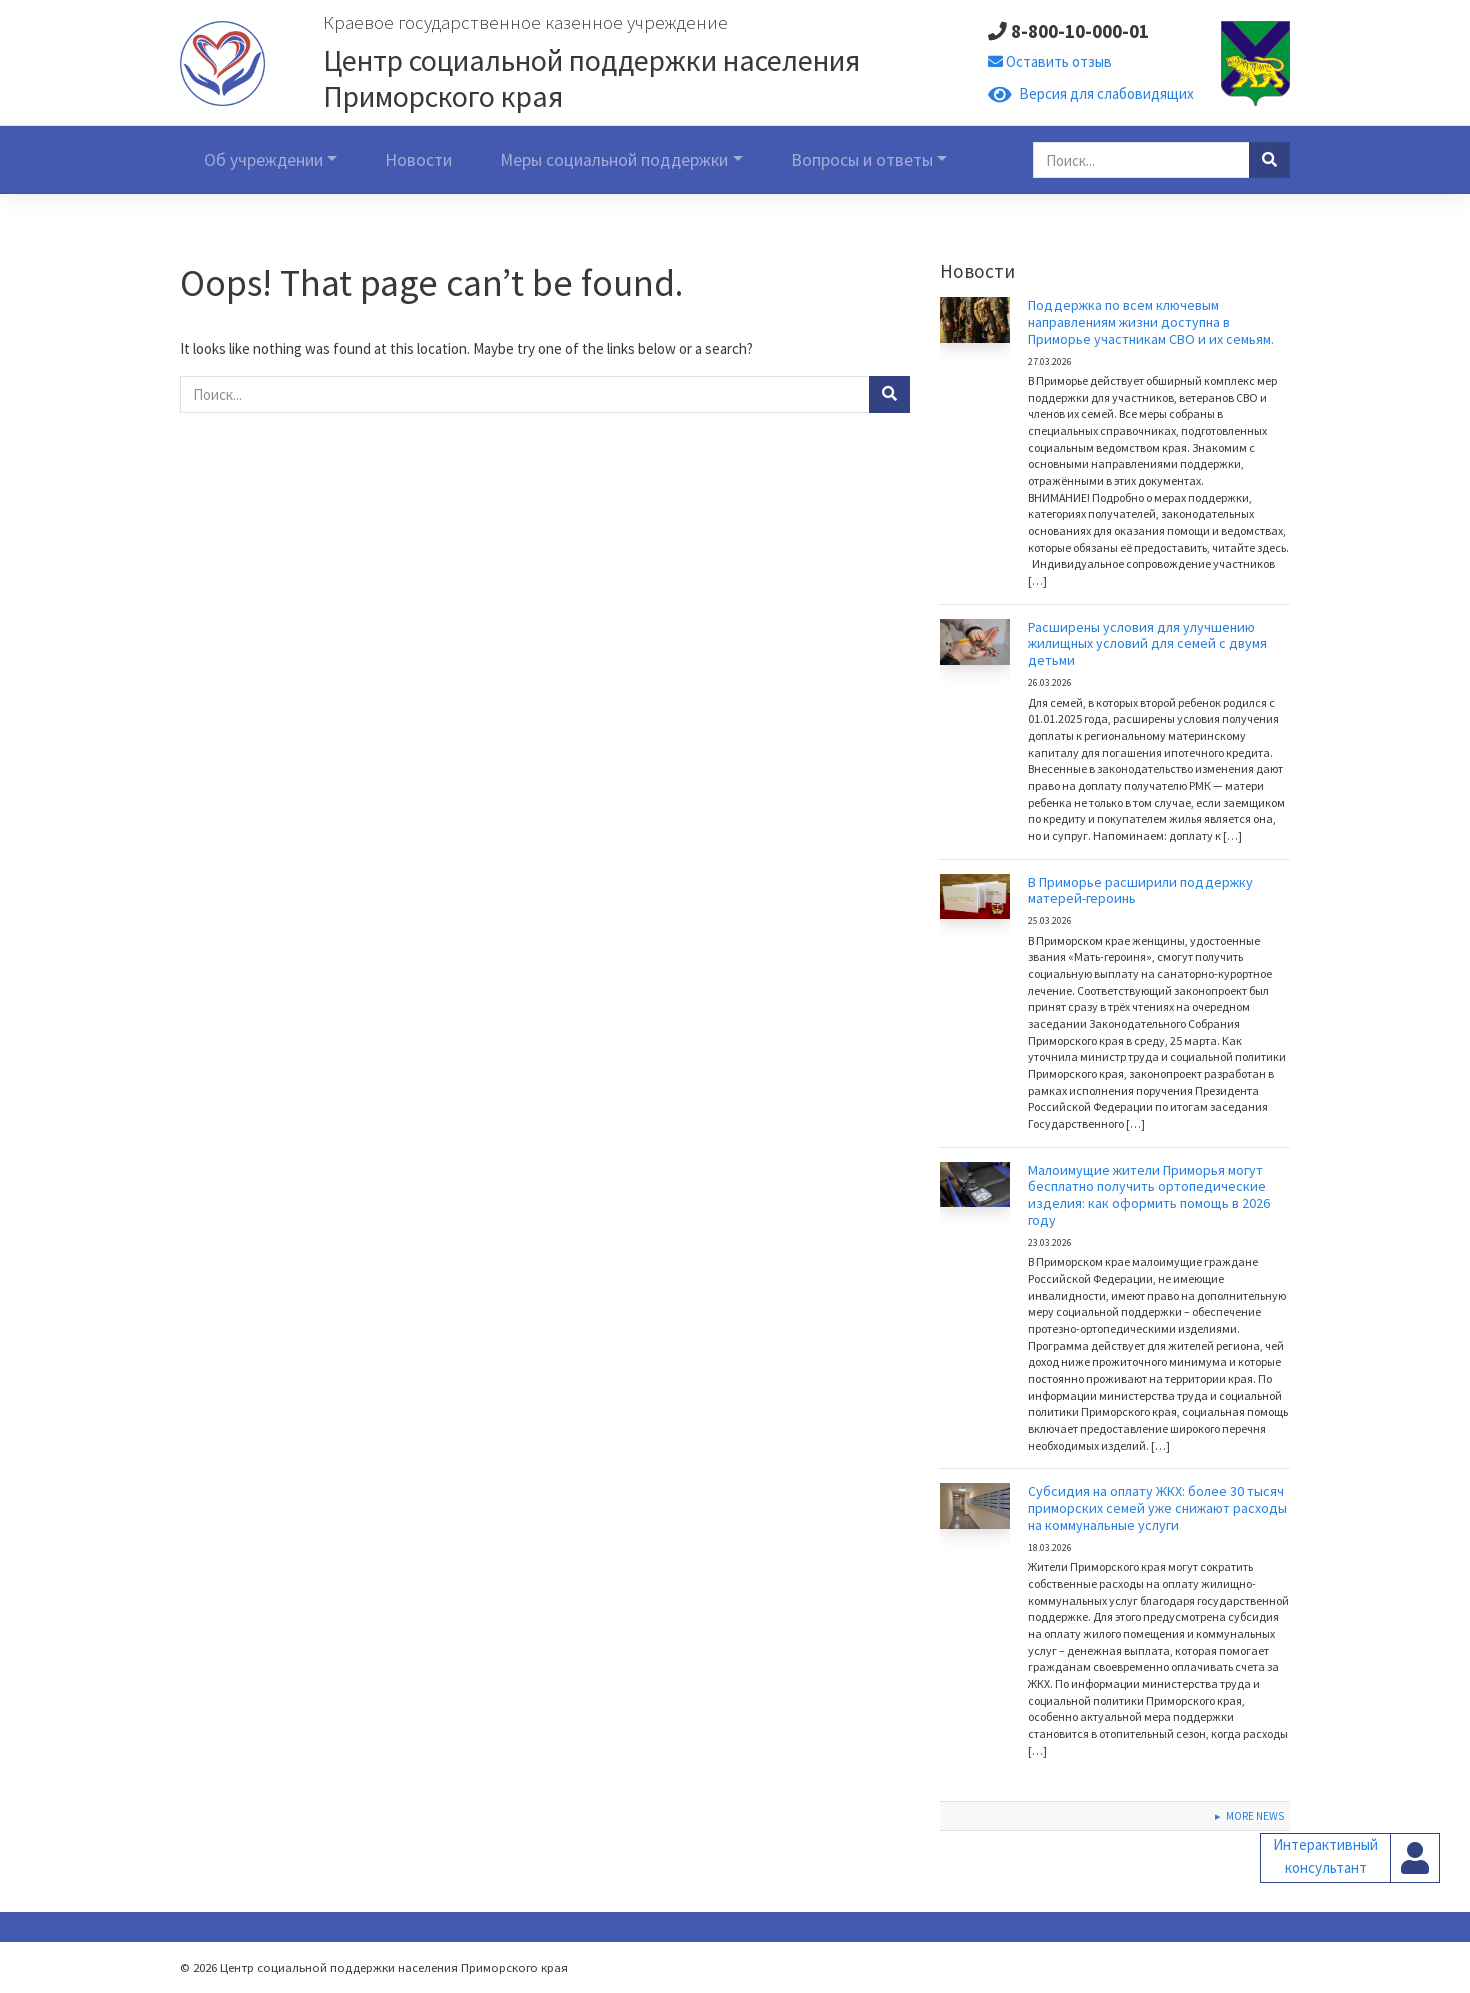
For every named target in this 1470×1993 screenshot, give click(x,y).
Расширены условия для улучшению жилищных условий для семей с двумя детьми (1147, 644)
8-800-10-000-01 (1068, 32)
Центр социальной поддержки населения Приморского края (591, 78)
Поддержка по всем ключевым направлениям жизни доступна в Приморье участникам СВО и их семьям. (1151, 322)
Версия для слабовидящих (1091, 93)
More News (1255, 1816)
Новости (418, 160)
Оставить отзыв (1050, 61)
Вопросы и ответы (862, 160)
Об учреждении (263, 160)
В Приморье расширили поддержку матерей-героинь (1140, 890)
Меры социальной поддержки (614, 160)
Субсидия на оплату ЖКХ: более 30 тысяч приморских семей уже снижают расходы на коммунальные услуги (1157, 1508)
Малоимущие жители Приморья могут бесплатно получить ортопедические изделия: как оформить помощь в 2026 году (1149, 1195)
